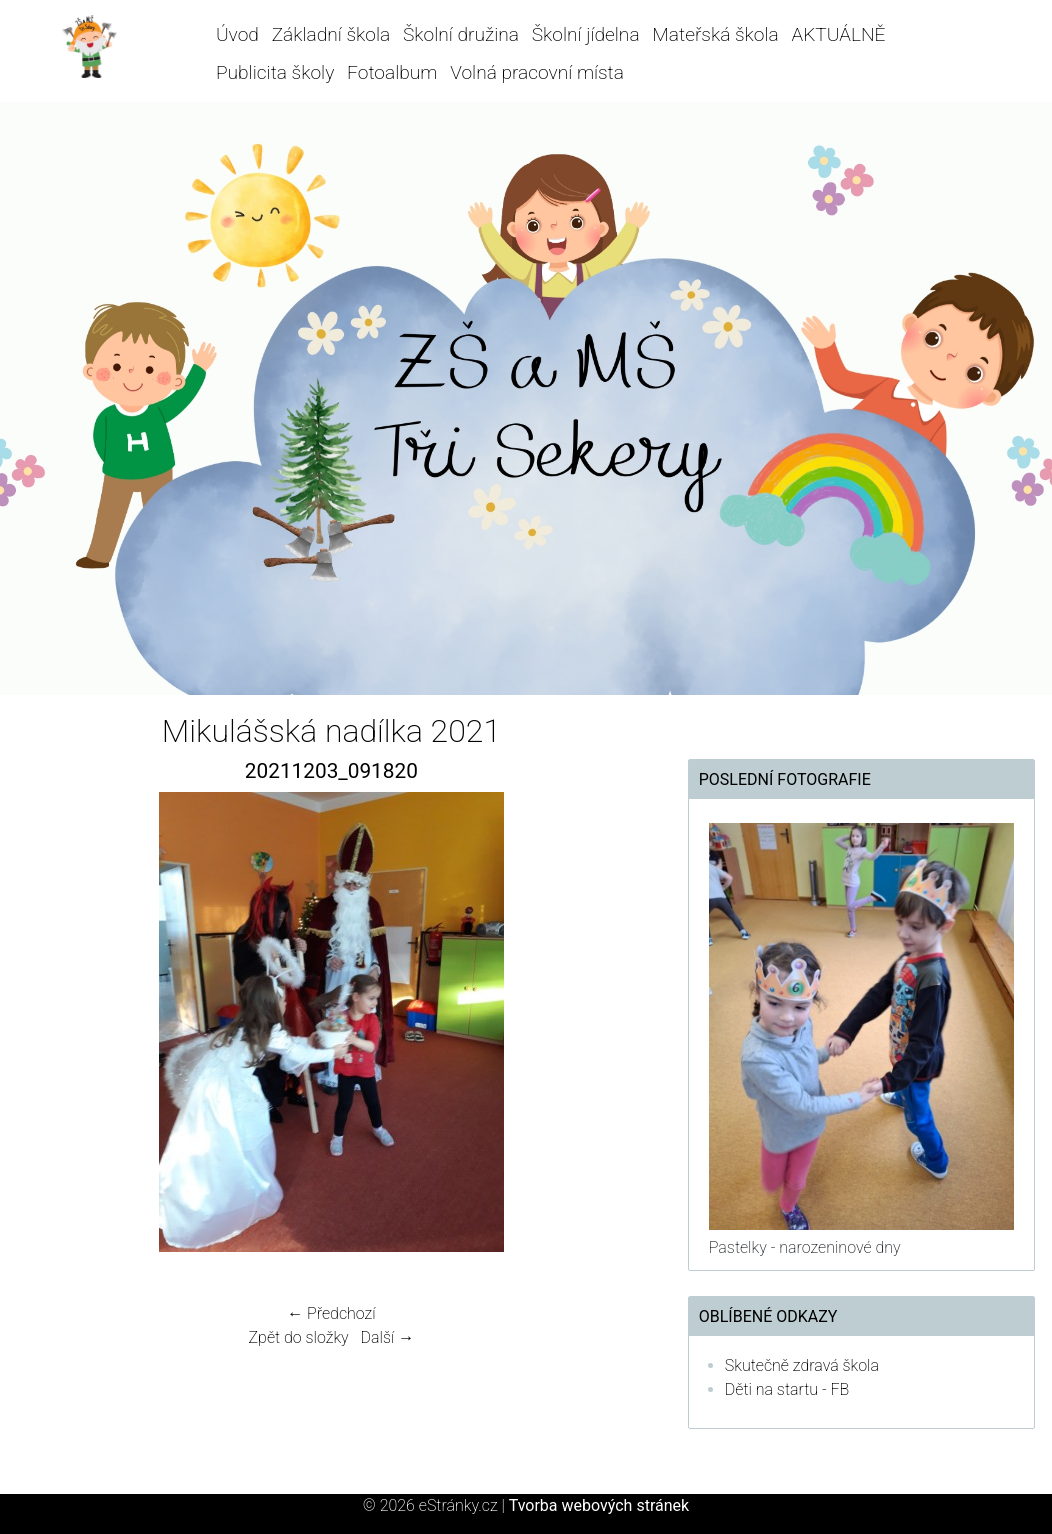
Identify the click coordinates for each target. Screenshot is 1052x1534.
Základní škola (331, 34)
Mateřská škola (715, 34)
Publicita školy (275, 72)
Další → (388, 1337)
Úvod (237, 34)
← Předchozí (331, 1313)
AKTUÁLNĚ (839, 34)
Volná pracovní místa (537, 72)
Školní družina (461, 34)
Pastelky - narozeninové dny (805, 1247)
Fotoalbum (392, 72)
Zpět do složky (299, 1337)
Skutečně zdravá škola (802, 1365)
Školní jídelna (586, 34)
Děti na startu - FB (787, 1389)
